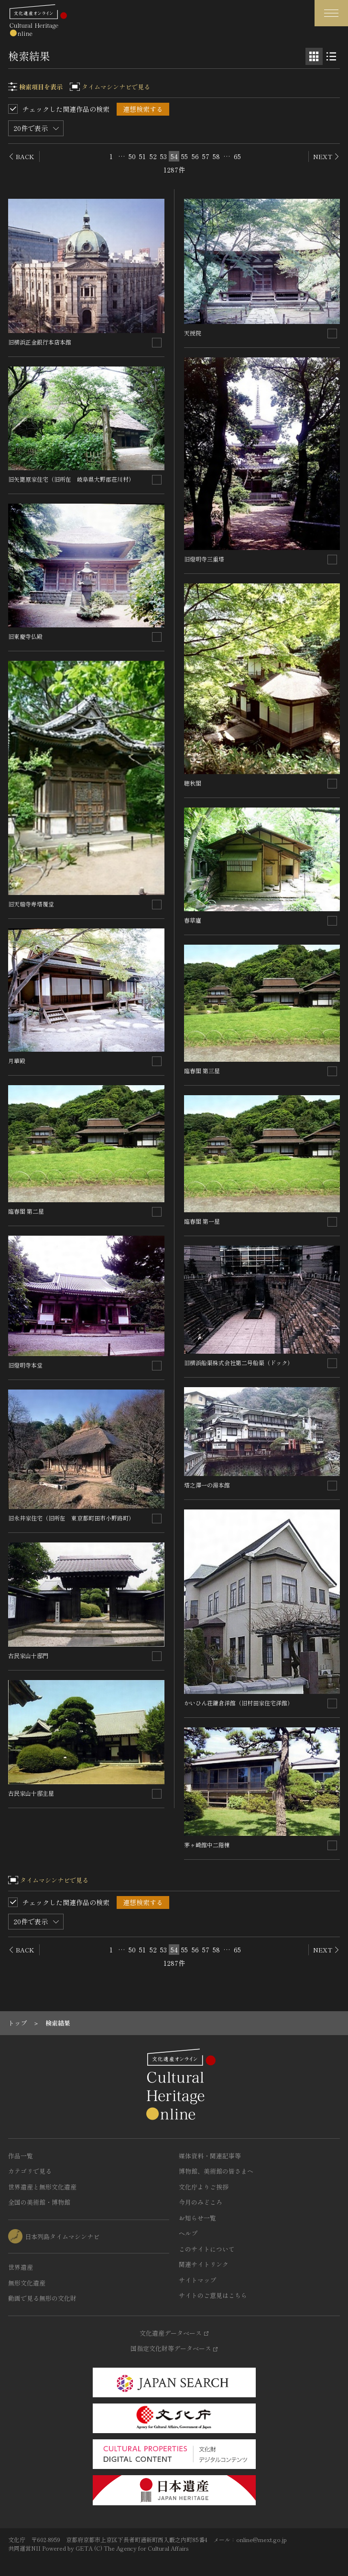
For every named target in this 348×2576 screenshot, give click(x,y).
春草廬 (192, 920)
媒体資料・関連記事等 (210, 2155)
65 (237, 156)
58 (216, 156)
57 (205, 156)
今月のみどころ (200, 2202)
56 (195, 156)
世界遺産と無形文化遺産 (42, 2186)
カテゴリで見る (30, 2171)
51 (142, 156)
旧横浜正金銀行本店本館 (39, 342)
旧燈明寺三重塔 (204, 559)
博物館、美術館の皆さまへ (216, 2171)
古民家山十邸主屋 (31, 1793)
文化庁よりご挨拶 (203, 2186)
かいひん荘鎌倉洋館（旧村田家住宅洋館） (238, 1703)
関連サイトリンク (203, 2264)
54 (174, 156)
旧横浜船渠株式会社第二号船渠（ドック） (238, 1362)
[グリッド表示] (314, 56)
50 (132, 156)
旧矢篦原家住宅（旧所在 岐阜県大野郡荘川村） (71, 479)
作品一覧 (20, 2155)
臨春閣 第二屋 (26, 1211)
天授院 (192, 333)
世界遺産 (20, 2267)
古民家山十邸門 (28, 1655)
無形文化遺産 (26, 2282)
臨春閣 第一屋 (202, 1221)
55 (184, 156)
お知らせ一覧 (197, 2217)
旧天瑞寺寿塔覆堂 (31, 904)
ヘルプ (188, 2233)
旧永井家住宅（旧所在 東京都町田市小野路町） (71, 1518)
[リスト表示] (331, 56)
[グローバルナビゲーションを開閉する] (331, 13)
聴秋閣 (192, 783)
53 (163, 156)
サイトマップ (197, 2280)
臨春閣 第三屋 (202, 1071)
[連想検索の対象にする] (157, 342)
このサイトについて (207, 2248)
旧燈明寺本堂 (25, 1365)
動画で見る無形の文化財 (42, 2298)
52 (153, 156)
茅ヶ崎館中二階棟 (207, 1845)
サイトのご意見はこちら (213, 2295)
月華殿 (16, 1060)
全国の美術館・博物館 (39, 2202)
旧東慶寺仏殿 (25, 636)
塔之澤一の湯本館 (207, 1485)
